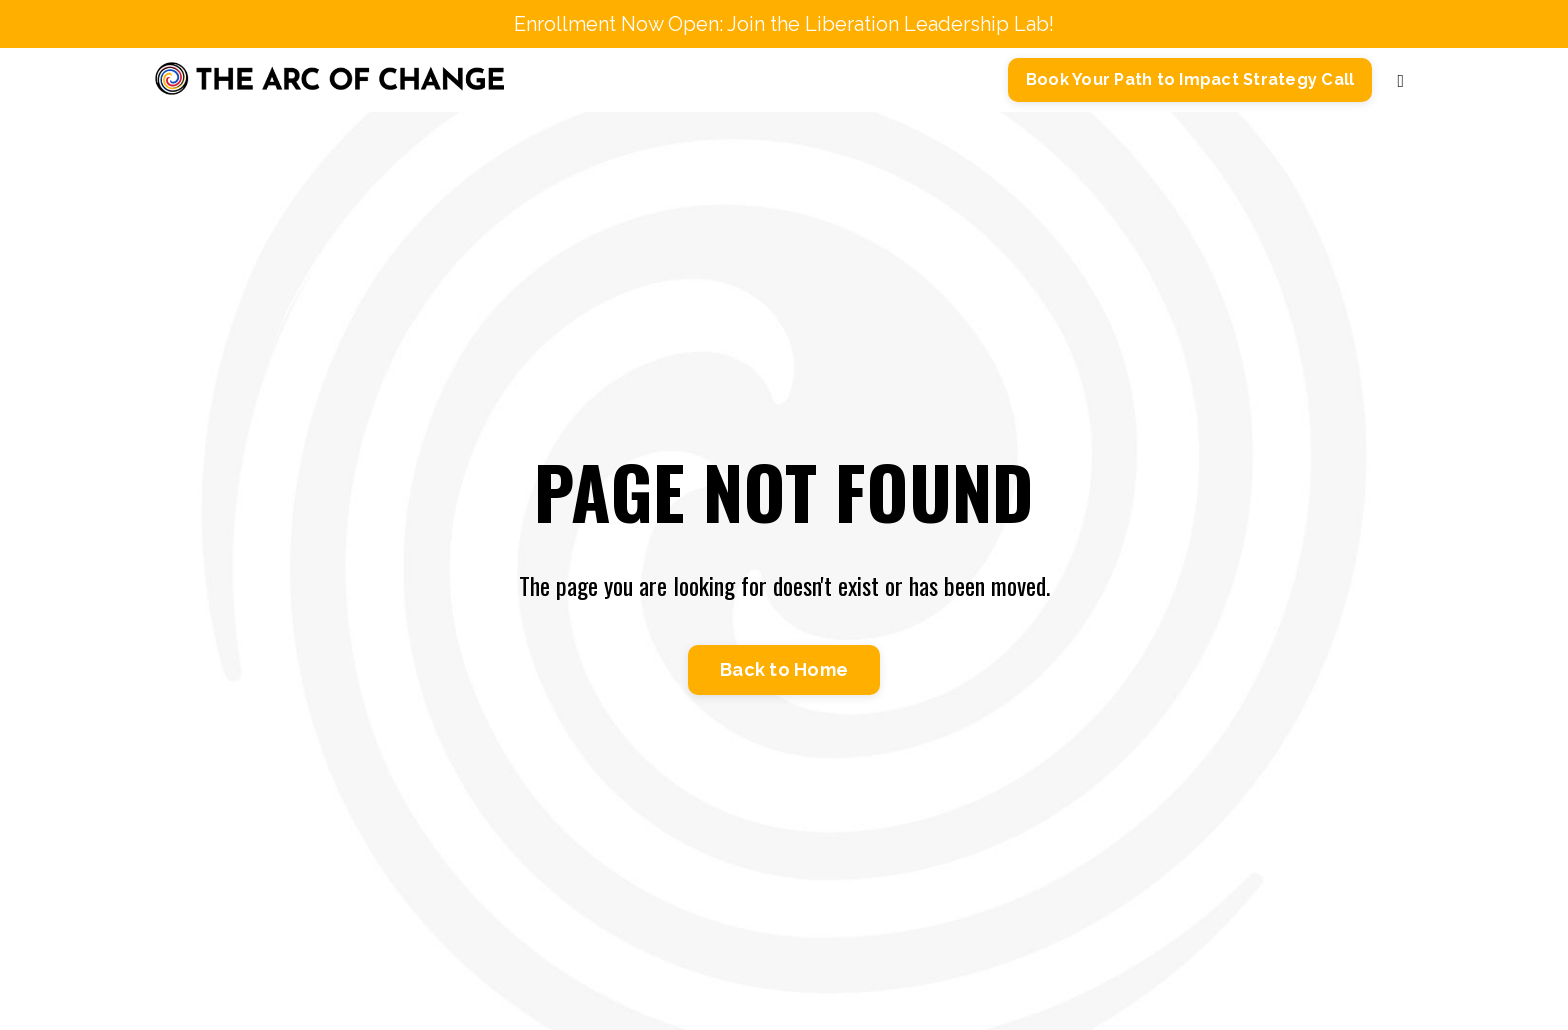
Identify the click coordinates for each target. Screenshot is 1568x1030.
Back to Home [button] (784, 669)
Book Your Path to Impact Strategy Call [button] (1190, 79)
